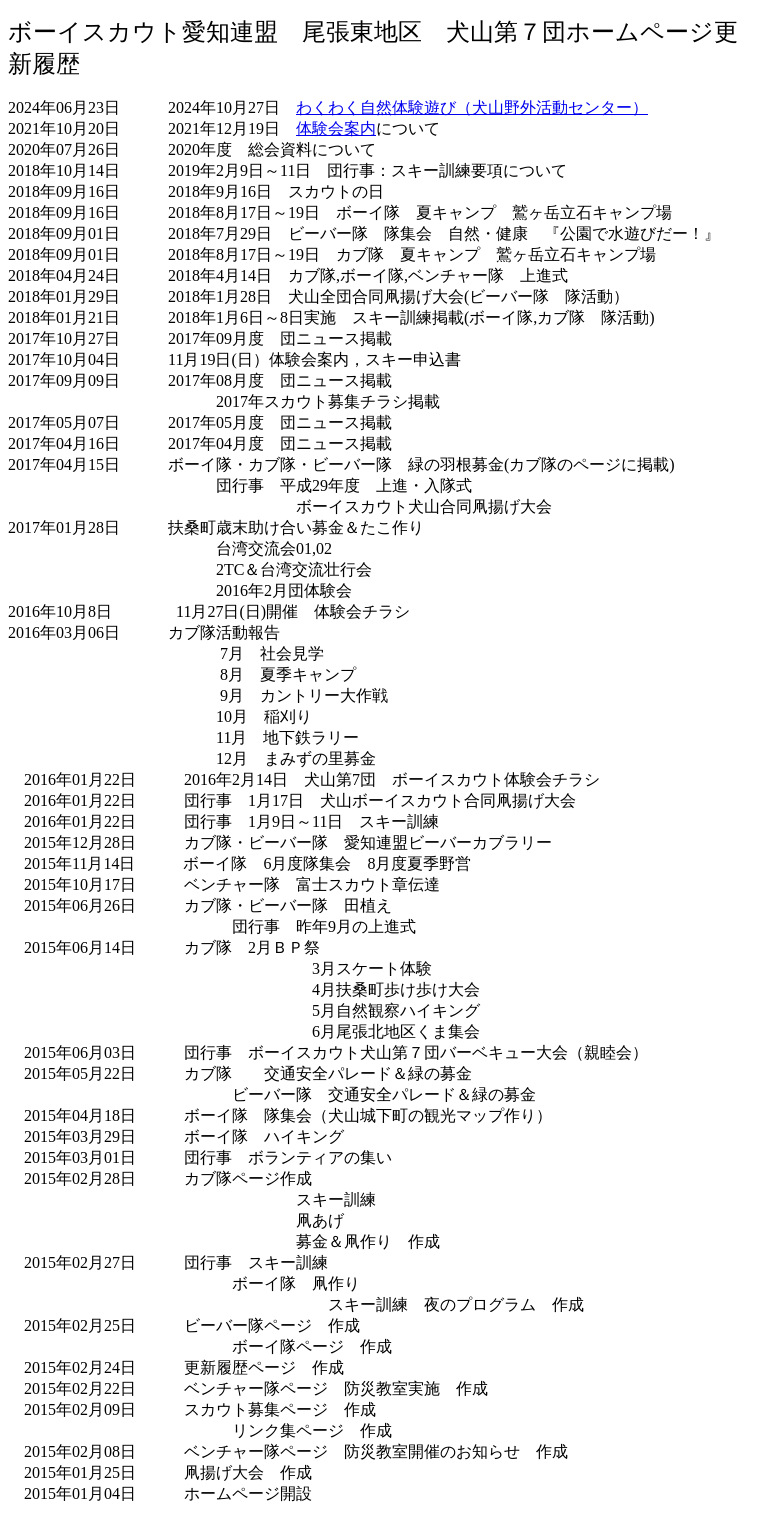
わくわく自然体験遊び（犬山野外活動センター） (472, 107)
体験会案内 (336, 128)
